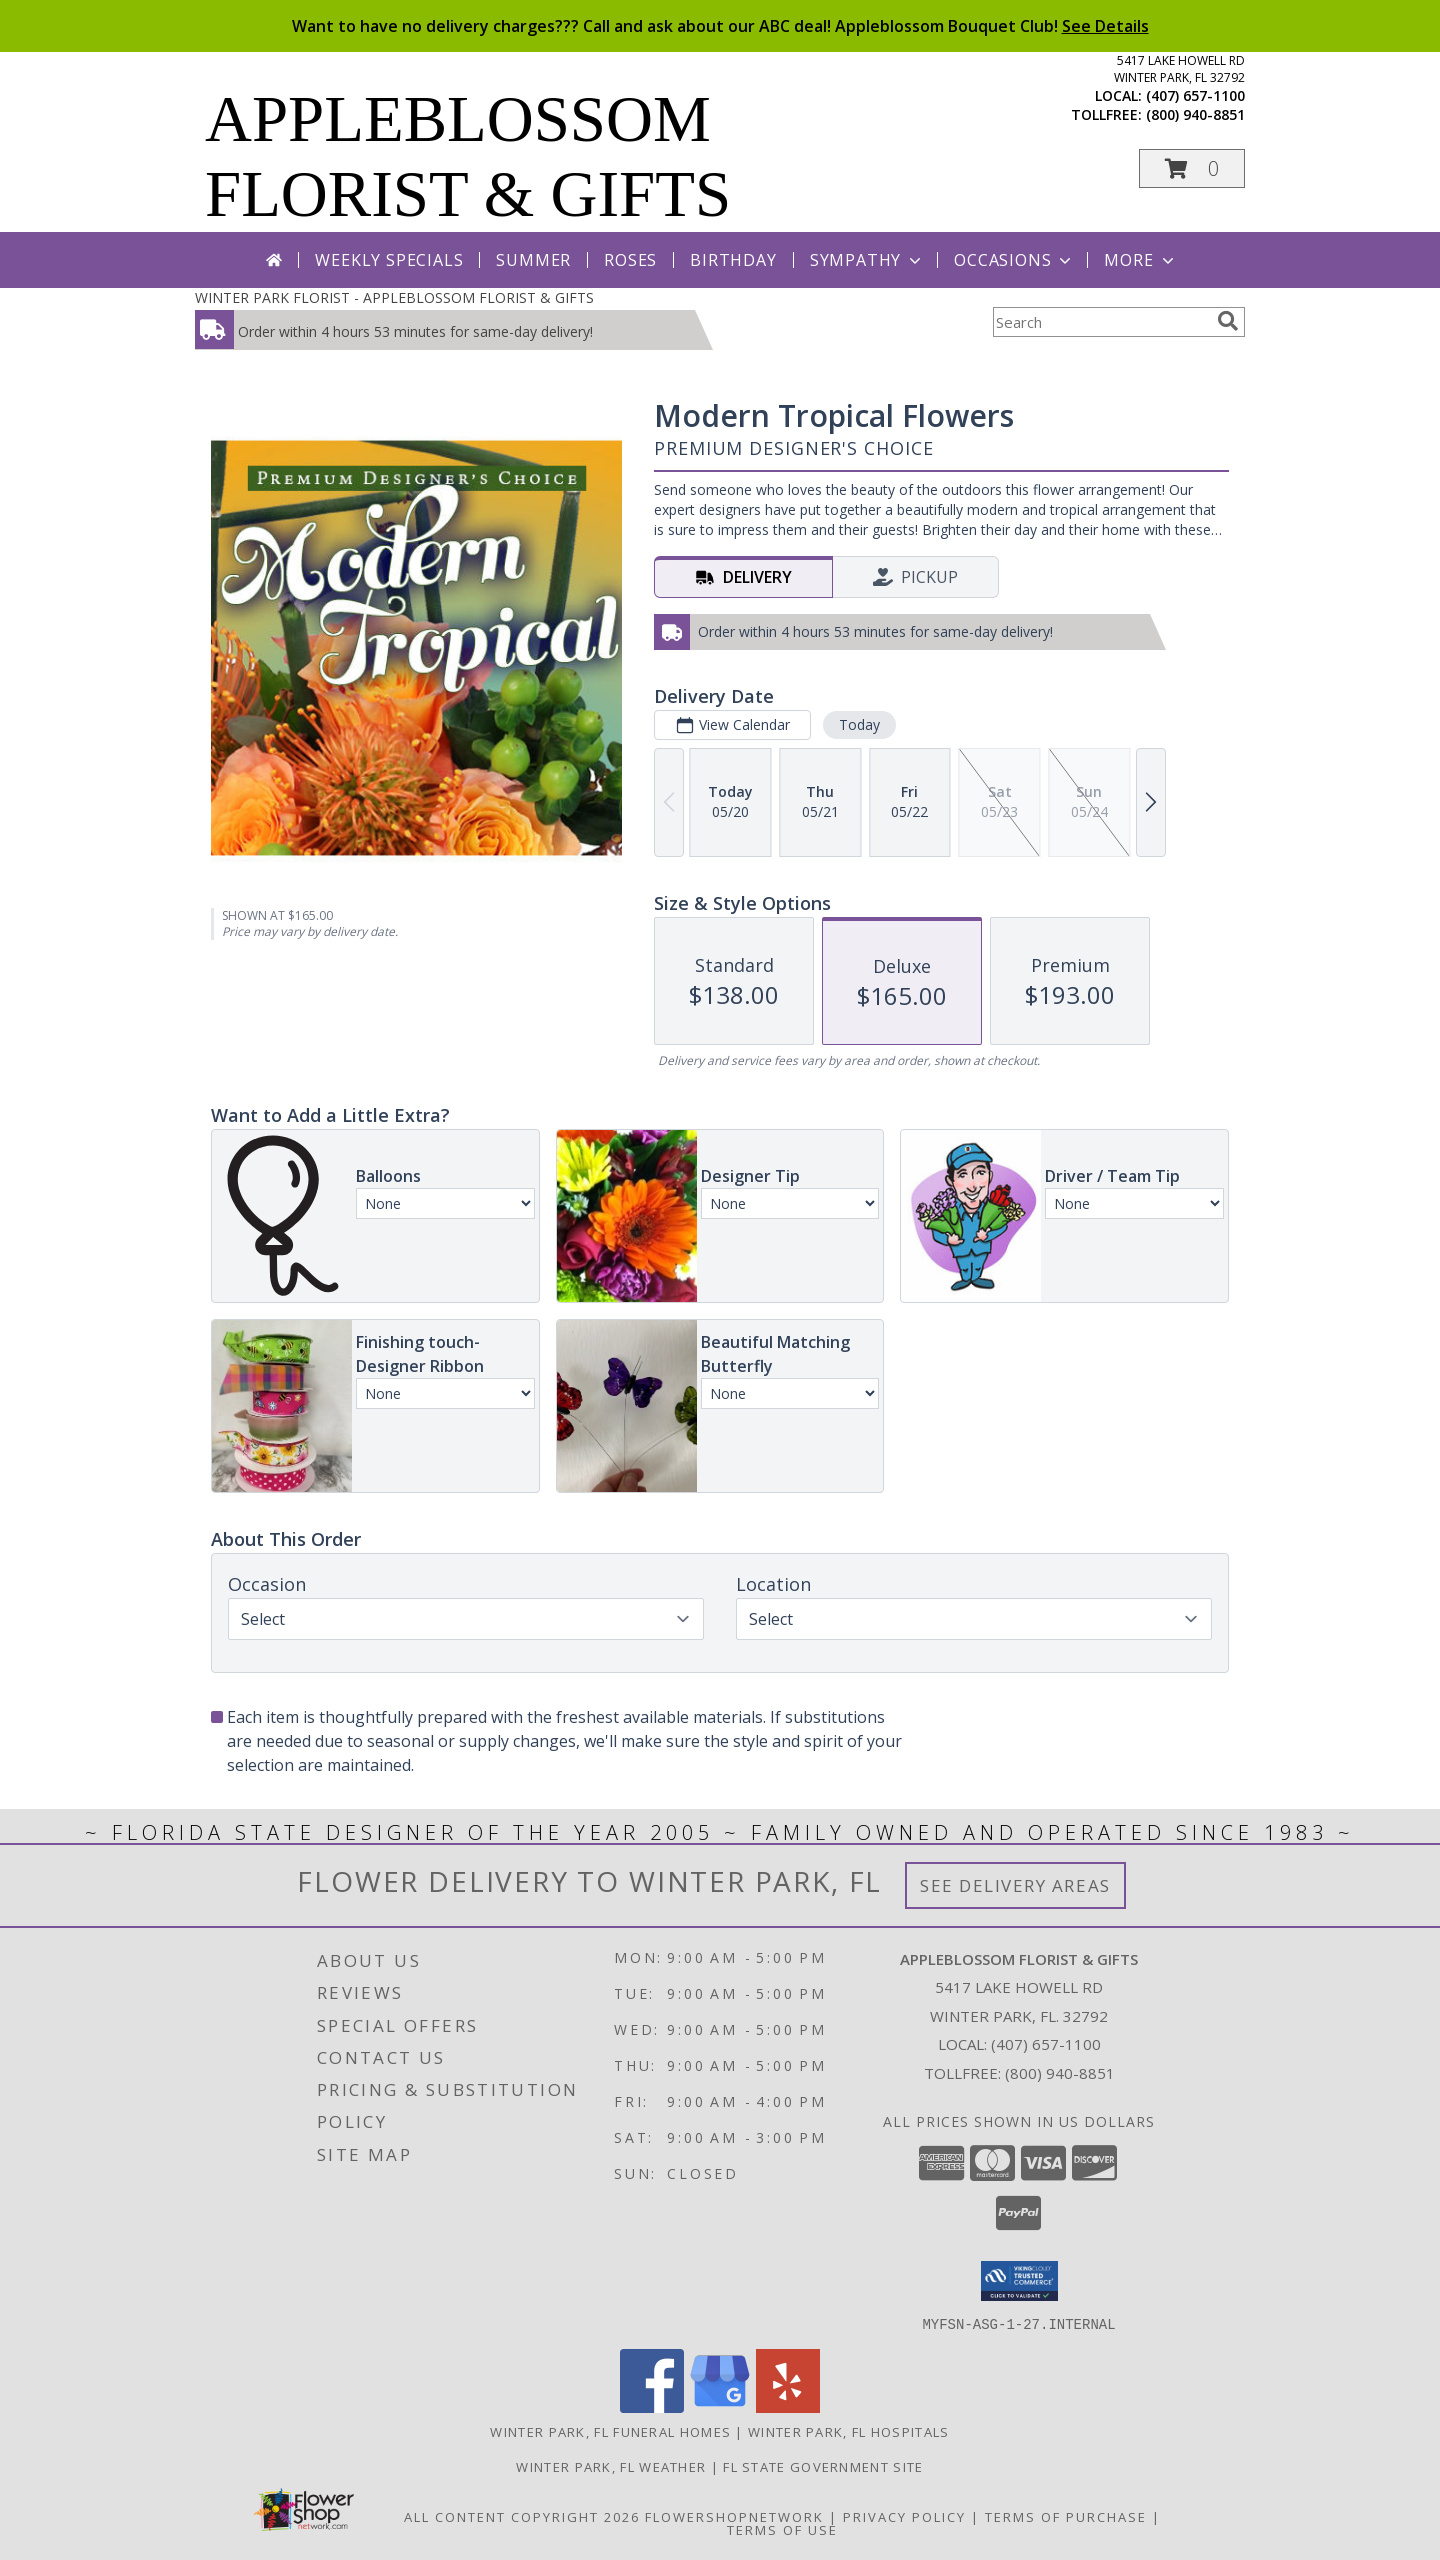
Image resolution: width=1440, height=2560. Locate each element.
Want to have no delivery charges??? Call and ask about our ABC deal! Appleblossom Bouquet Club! (720, 26)
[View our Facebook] (652, 2406)
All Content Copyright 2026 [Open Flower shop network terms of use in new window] (522, 2516)
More (1140, 260)
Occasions (1014, 260)
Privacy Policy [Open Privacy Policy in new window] (904, 2516)
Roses (630, 260)
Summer (533, 260)
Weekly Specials (389, 260)
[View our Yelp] (788, 2406)
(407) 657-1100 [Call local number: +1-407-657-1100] (1195, 95)
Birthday (733, 260)
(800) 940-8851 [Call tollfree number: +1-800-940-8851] (1195, 114)
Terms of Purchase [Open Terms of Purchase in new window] (1066, 2516)
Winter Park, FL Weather (611, 2466)
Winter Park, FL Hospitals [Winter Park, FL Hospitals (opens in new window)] (849, 2431)
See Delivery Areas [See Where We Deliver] (1015, 1885)
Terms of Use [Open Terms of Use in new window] (782, 2529)
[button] (1192, 168)
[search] (1228, 321)
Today (859, 724)
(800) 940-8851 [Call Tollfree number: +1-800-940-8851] (1060, 2073)
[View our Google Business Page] (720, 2406)
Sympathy (867, 260)
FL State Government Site (823, 2466)
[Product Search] (1101, 322)
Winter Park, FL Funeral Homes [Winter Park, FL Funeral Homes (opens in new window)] (610, 2431)
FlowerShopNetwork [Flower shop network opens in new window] (734, 2516)
